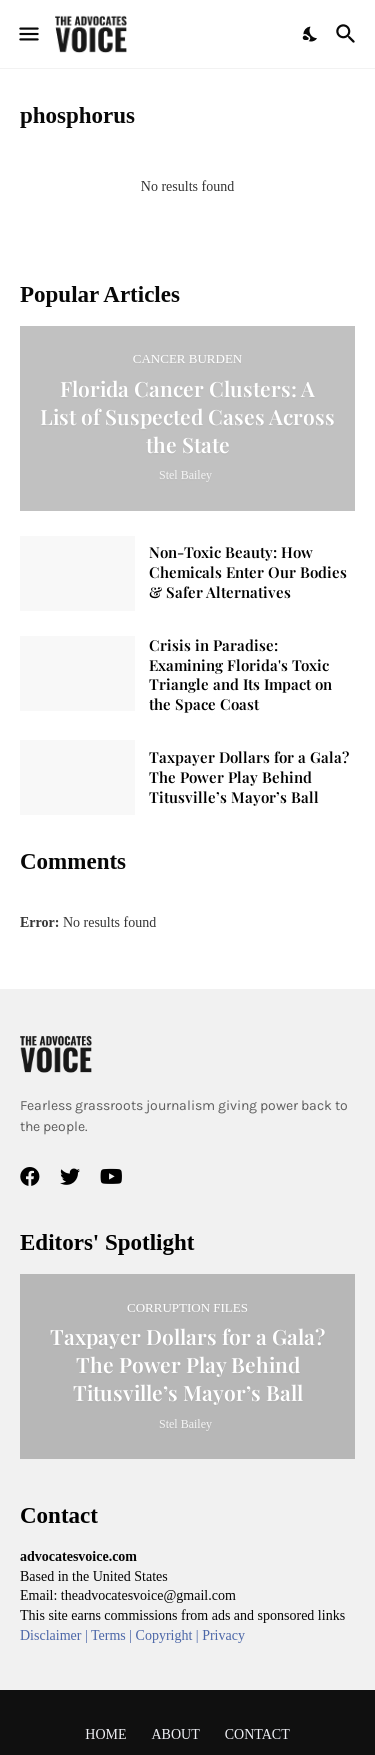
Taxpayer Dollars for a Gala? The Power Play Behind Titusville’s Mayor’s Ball (249, 777)
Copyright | (169, 1635)
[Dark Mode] (311, 34)
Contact (257, 1734)
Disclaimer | (55, 1635)
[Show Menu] (27, 34)
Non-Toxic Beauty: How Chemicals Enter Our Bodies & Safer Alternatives (248, 572)
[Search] (348, 34)
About (176, 1734)
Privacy (223, 1635)
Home (105, 1734)
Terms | (113, 1635)
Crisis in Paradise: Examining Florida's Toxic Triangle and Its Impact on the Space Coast (240, 675)
